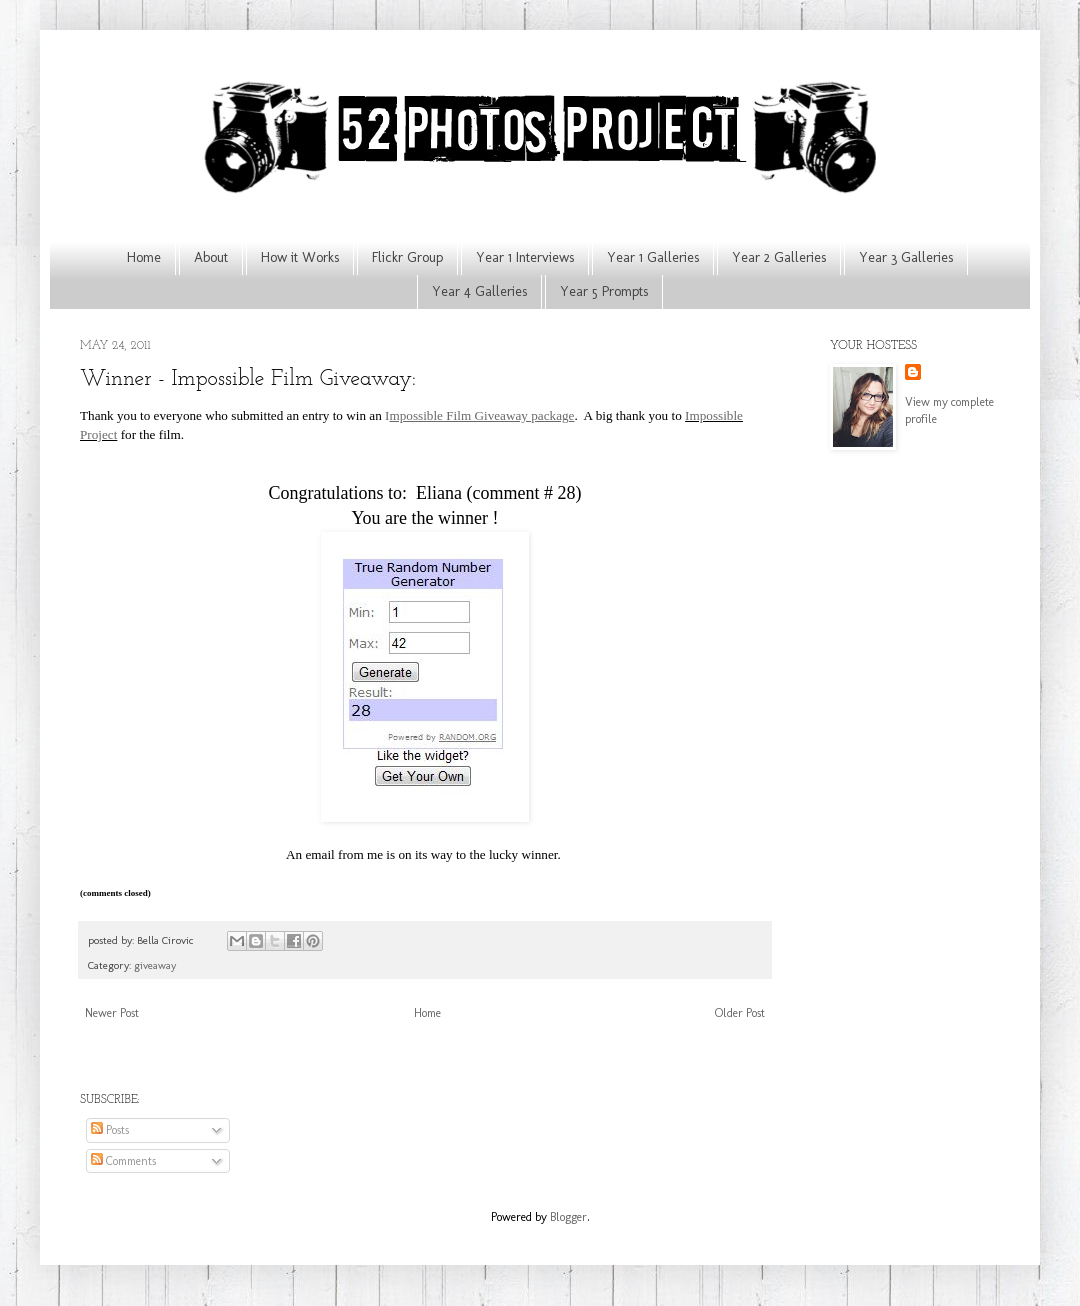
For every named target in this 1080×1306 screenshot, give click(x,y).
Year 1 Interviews (525, 257)
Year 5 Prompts (604, 291)
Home (144, 257)
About (211, 257)
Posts (110, 1130)
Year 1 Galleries (653, 257)
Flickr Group (407, 257)
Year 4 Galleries (479, 291)
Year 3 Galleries (906, 257)
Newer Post (112, 1013)
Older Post (740, 1013)
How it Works (300, 257)
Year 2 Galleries (779, 257)
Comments (123, 1161)
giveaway (155, 965)
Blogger (568, 1217)
